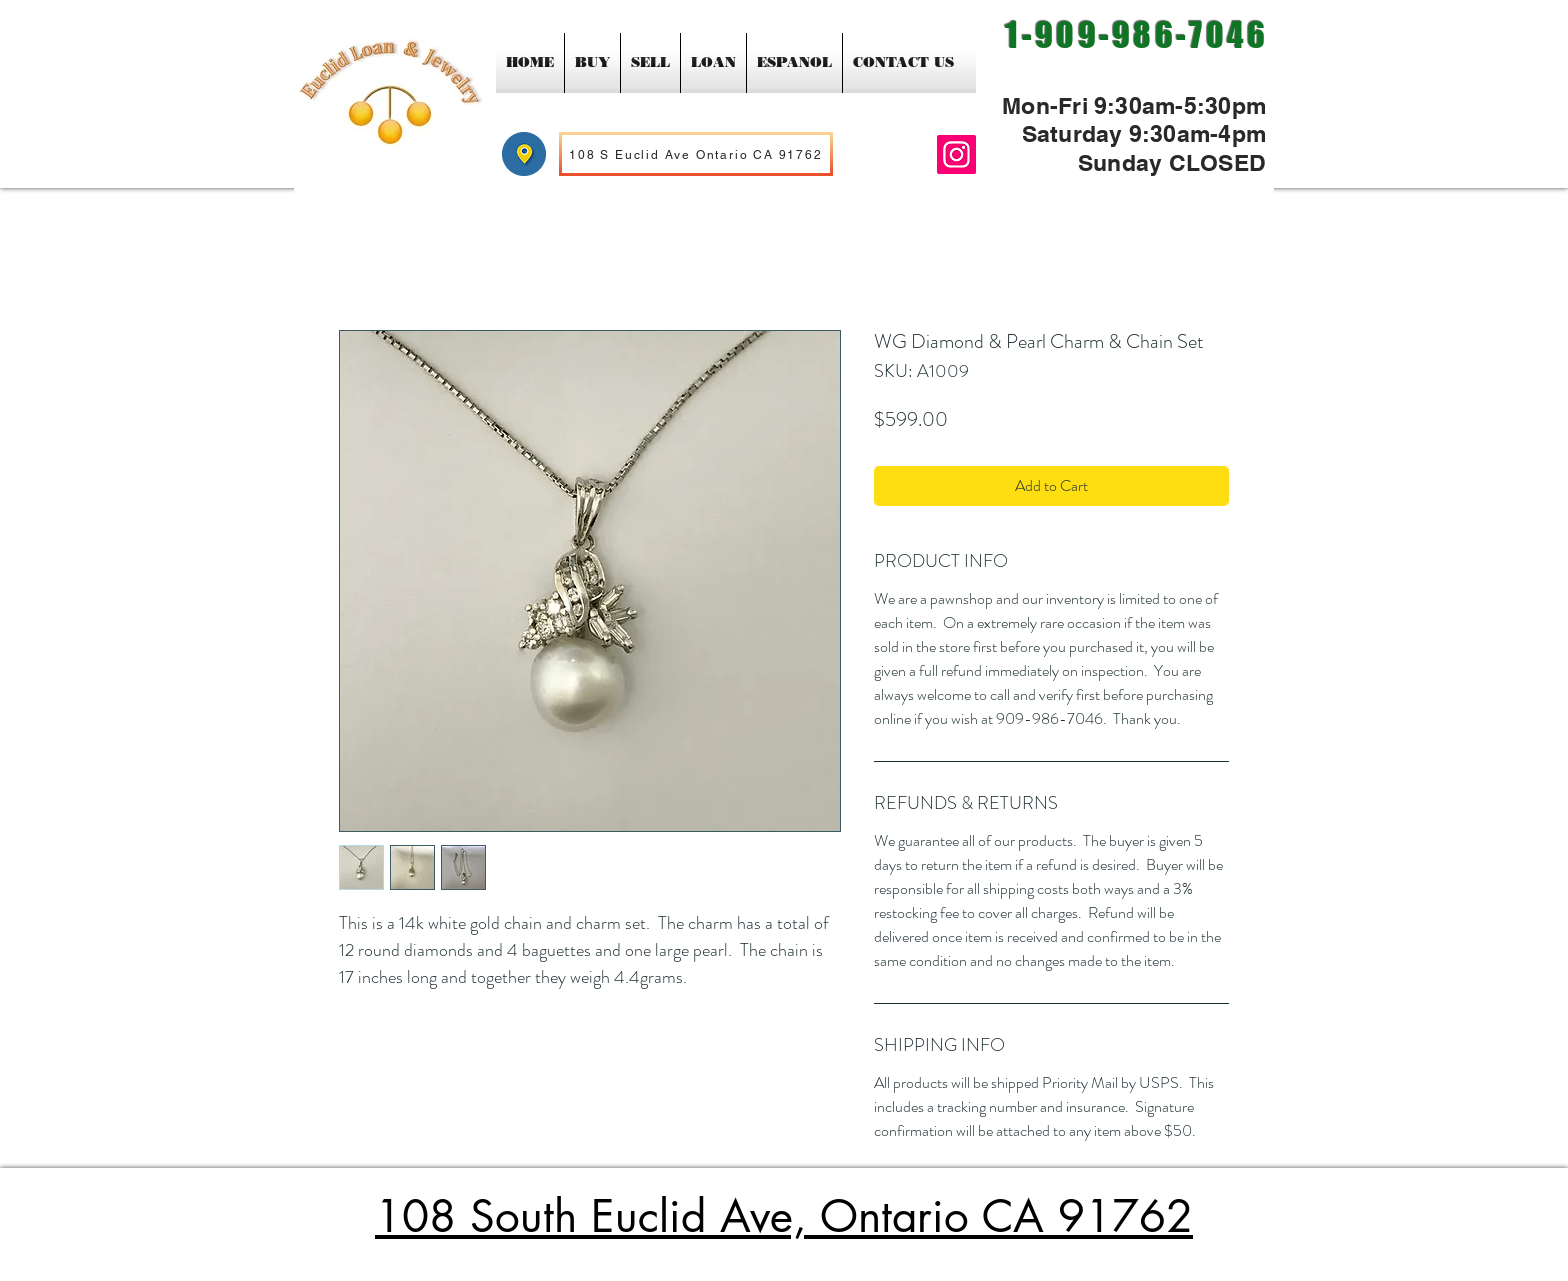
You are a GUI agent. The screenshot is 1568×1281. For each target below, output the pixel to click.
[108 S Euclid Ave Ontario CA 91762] (696, 154)
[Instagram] (956, 154)
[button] (592, 63)
